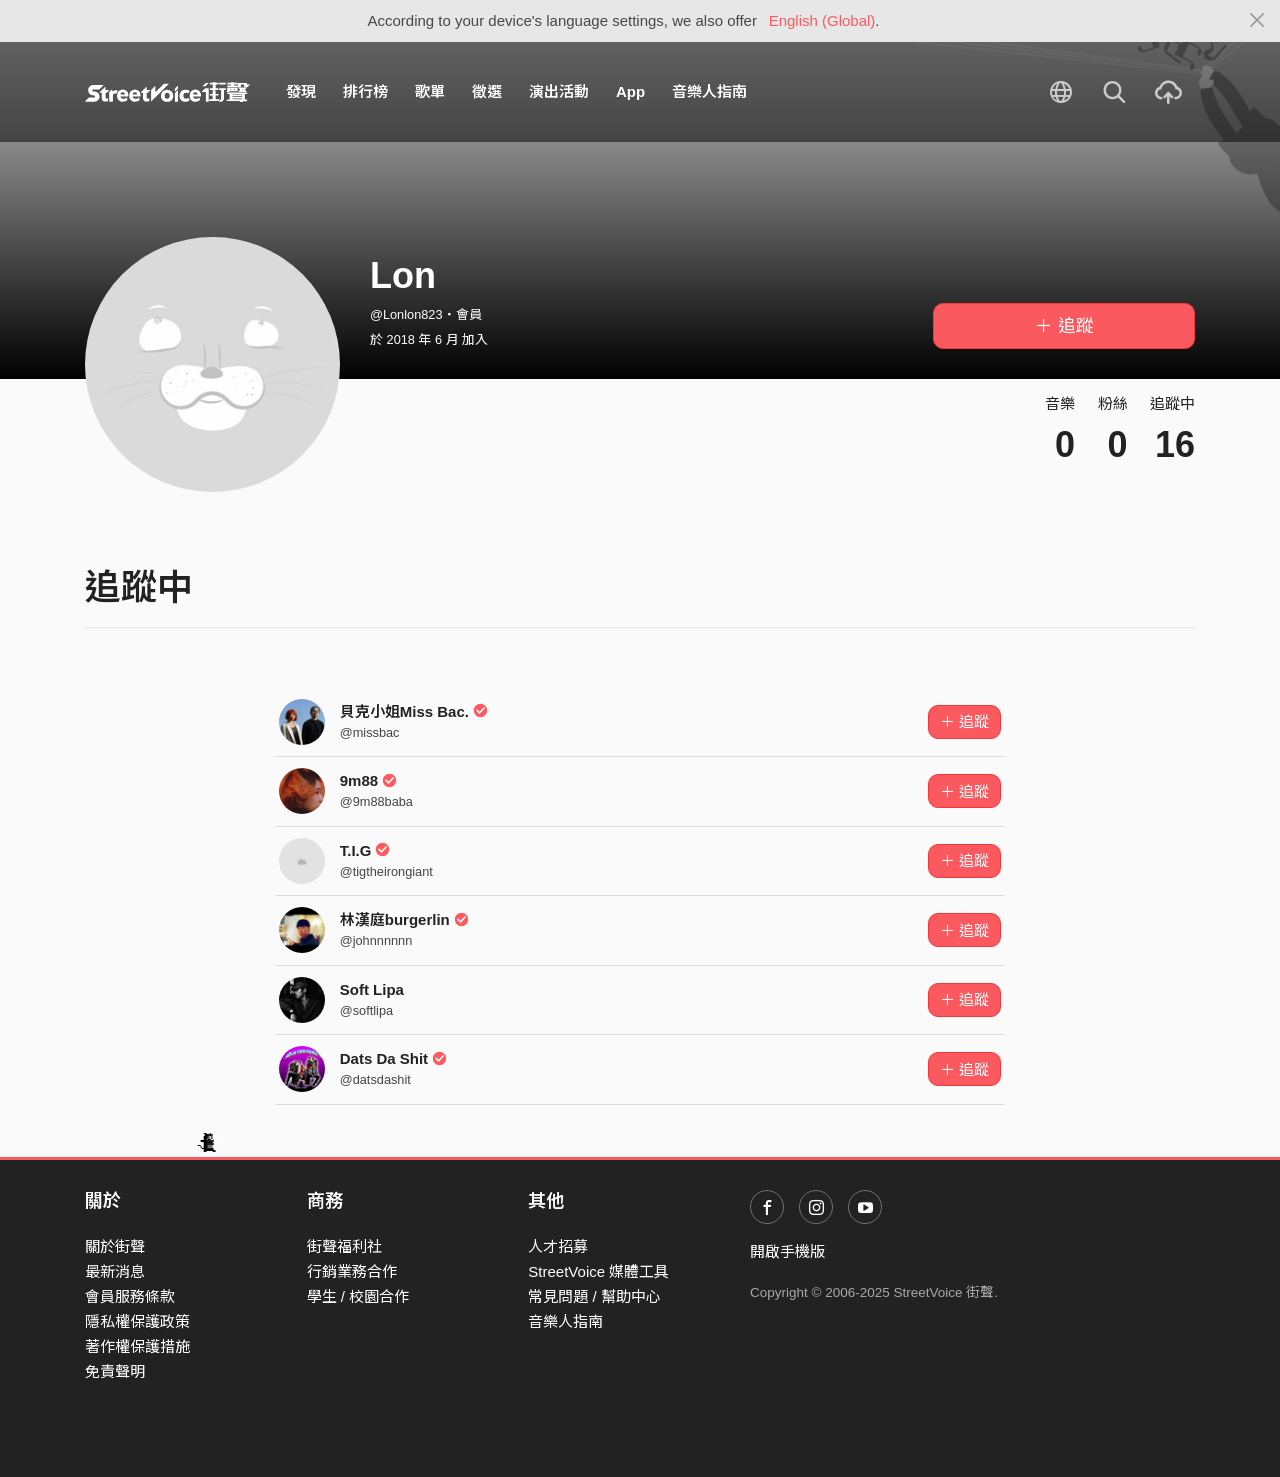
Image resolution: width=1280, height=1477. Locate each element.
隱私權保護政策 (137, 1321)
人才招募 (558, 1246)
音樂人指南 (709, 91)
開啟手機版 (787, 1251)
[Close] (1257, 21)
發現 (301, 91)
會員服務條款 (130, 1296)
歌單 (430, 91)
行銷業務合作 (352, 1271)
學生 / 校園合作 (358, 1296)
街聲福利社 (344, 1246)
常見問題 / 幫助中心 (594, 1296)
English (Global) (822, 20)
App (630, 91)
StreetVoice (167, 92)
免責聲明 (115, 1371)
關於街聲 (115, 1246)
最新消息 (115, 1271)
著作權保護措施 (137, 1346)
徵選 (487, 91)
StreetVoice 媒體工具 (598, 1271)
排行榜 (365, 91)
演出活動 (559, 91)
